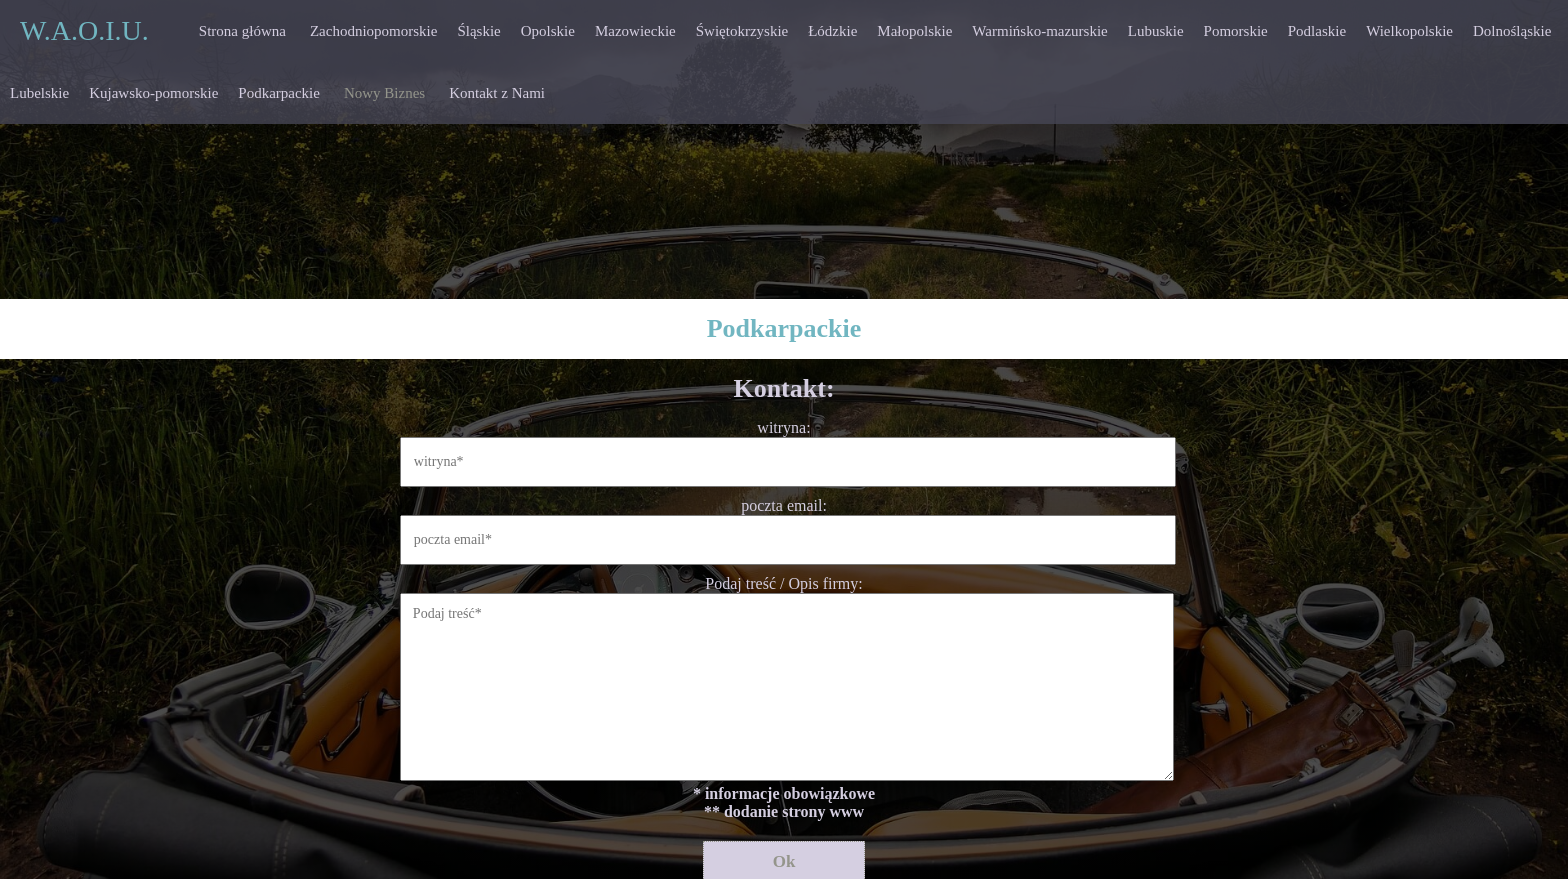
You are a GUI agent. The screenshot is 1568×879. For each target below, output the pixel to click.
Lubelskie (39, 93)
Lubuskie (1156, 31)
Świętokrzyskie (742, 31)
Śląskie (478, 31)
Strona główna (242, 31)
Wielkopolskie (1409, 31)
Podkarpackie (279, 93)
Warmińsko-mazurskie (1039, 31)
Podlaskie (1317, 31)
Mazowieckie (635, 31)
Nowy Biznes (384, 93)
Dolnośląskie (1512, 31)
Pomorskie (1236, 31)
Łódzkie (832, 31)
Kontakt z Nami (497, 93)
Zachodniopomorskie (373, 31)
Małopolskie (914, 31)
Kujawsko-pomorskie (153, 93)
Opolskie (548, 31)
